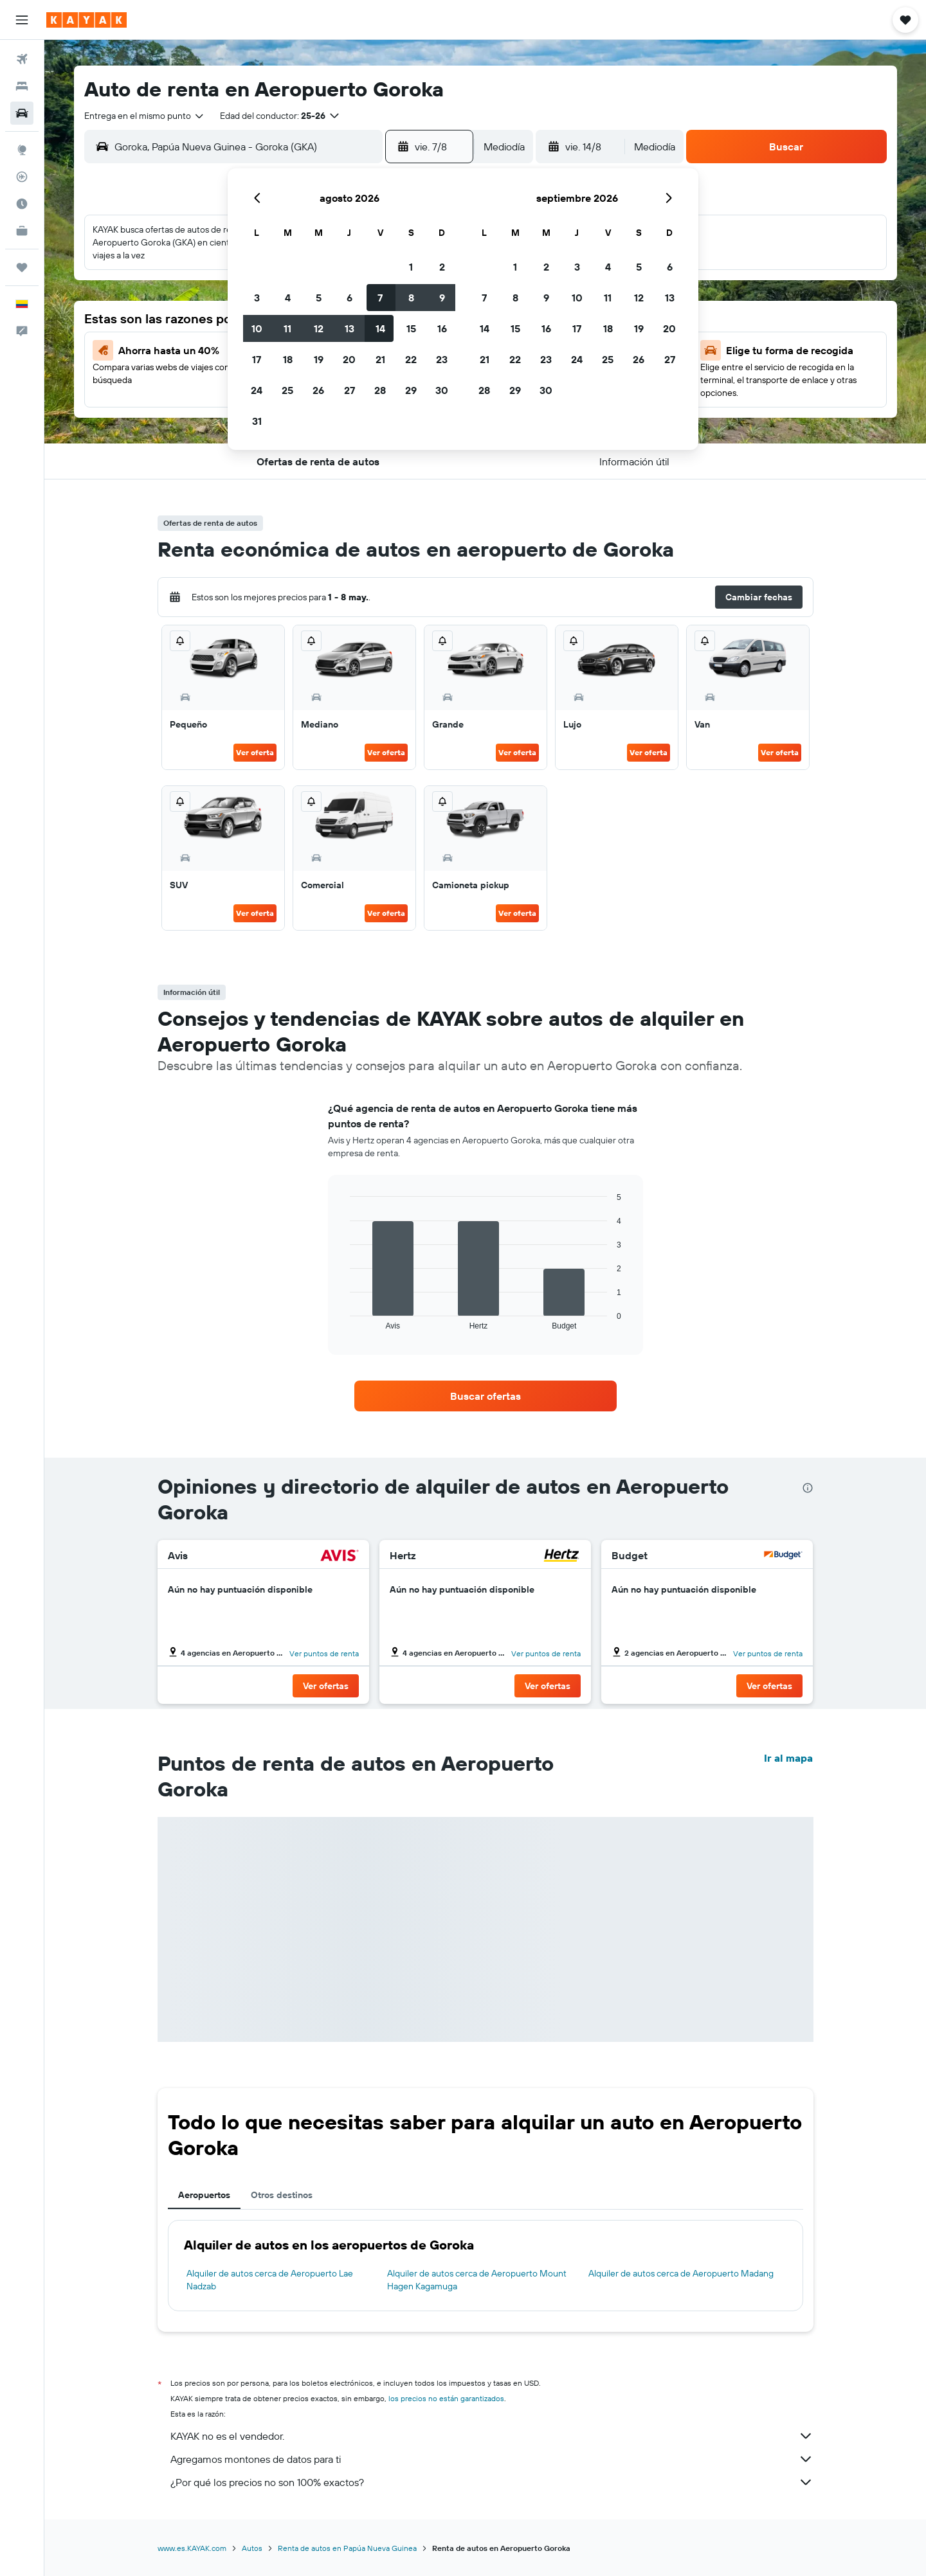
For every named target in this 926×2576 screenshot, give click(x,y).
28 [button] (380, 390)
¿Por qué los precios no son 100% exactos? (491, 2482)
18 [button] (288, 359)
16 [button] (442, 328)
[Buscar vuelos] (22, 59)
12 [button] (318, 328)
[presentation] (807, 1488)
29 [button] (411, 390)
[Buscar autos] (22, 113)
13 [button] (349, 328)
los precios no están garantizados (446, 2398)
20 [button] (349, 359)
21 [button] (380, 359)
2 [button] (442, 266)
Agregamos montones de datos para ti (491, 2459)
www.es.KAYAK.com (192, 2548)
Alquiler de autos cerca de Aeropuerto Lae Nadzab (269, 2279)
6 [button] (349, 297)
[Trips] (22, 267)
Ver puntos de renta (324, 1653)
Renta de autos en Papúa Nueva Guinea (347, 2548)
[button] (22, 20)
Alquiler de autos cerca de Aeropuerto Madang (681, 2273)
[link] (485, 1396)
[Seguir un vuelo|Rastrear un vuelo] (22, 177)
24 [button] (256, 390)
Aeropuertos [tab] (204, 2195)
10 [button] (256, 328)
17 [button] (256, 359)
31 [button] (257, 421)
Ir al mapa (788, 1757)
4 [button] (288, 297)
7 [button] (380, 297)
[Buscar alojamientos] (22, 86)
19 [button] (318, 359)
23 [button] (442, 359)
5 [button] (319, 297)
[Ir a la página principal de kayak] (86, 20)
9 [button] (442, 297)
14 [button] (380, 328)
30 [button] (441, 390)
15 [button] (411, 328)
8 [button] (411, 297)
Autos (252, 2548)
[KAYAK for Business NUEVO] (22, 231)
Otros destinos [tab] (282, 2195)
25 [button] (287, 390)
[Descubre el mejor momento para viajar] (22, 204)
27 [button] (349, 390)
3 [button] (257, 297)
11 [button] (287, 328)
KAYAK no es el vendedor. (491, 2436)
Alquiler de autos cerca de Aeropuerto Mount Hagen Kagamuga (477, 2279)
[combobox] (144, 115)
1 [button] (411, 266)
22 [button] (411, 359)
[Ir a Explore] (22, 150)
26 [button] (318, 390)
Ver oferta (255, 752)
